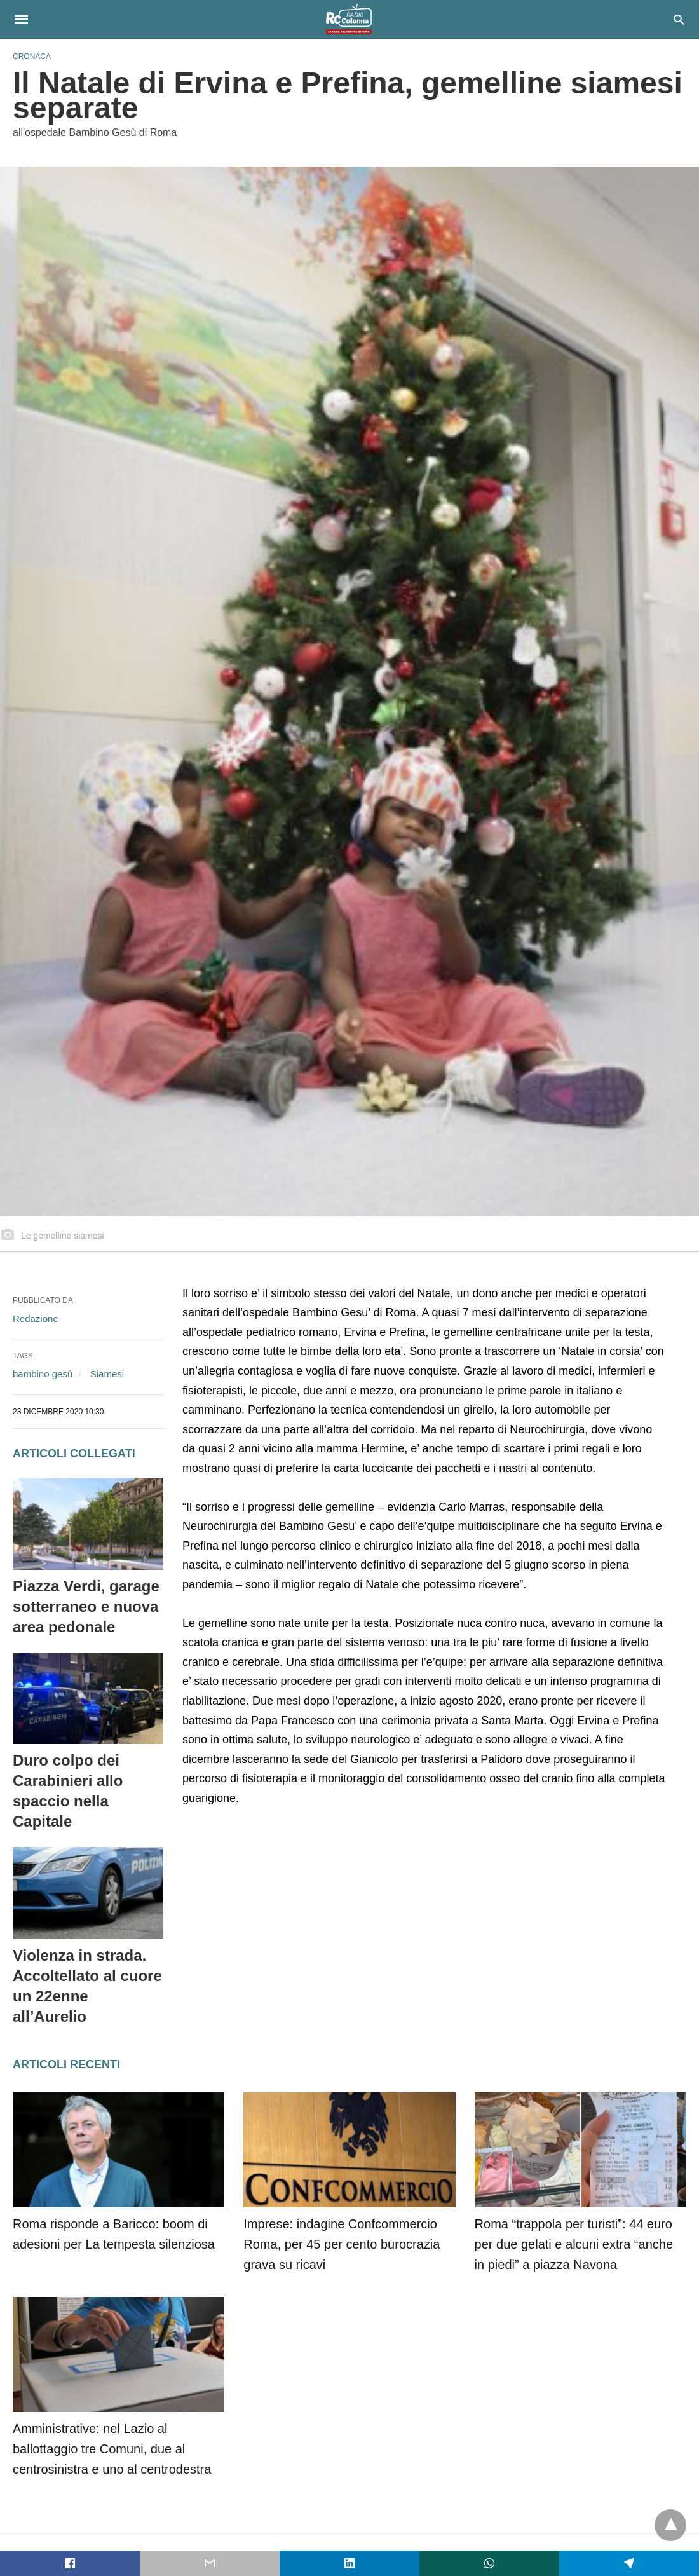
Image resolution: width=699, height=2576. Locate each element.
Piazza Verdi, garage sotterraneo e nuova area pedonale (86, 1606)
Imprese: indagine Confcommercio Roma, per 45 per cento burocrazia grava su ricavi (341, 2244)
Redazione (35, 1318)
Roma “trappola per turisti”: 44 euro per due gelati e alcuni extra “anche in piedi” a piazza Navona (574, 2244)
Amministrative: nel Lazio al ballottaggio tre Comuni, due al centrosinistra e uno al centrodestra (112, 2449)
